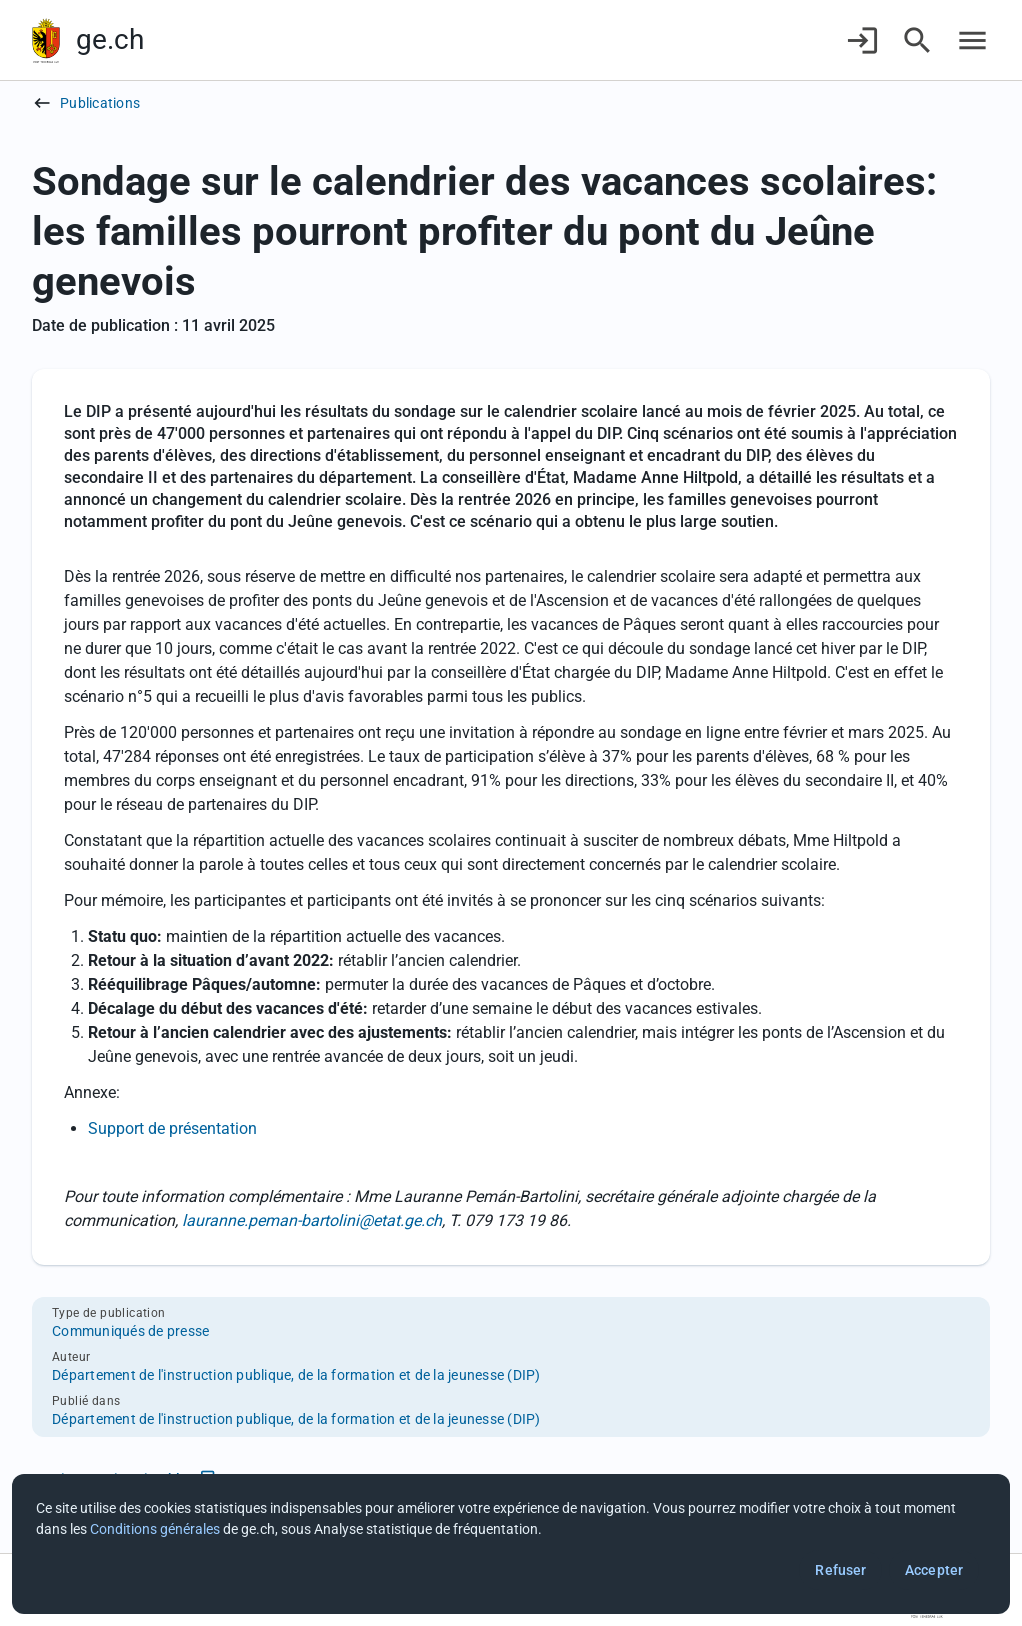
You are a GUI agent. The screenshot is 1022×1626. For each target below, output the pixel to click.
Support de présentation (172, 1128)
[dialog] (511, 1544)
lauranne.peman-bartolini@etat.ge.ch (312, 1220)
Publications (100, 103)
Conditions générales (155, 1529)
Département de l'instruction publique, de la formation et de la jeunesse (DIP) (296, 1375)
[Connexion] (862, 40)
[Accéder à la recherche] (917, 40)
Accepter (934, 1570)
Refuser (840, 1570)
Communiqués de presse (130, 1331)
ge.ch (110, 39)
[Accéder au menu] (972, 40)
